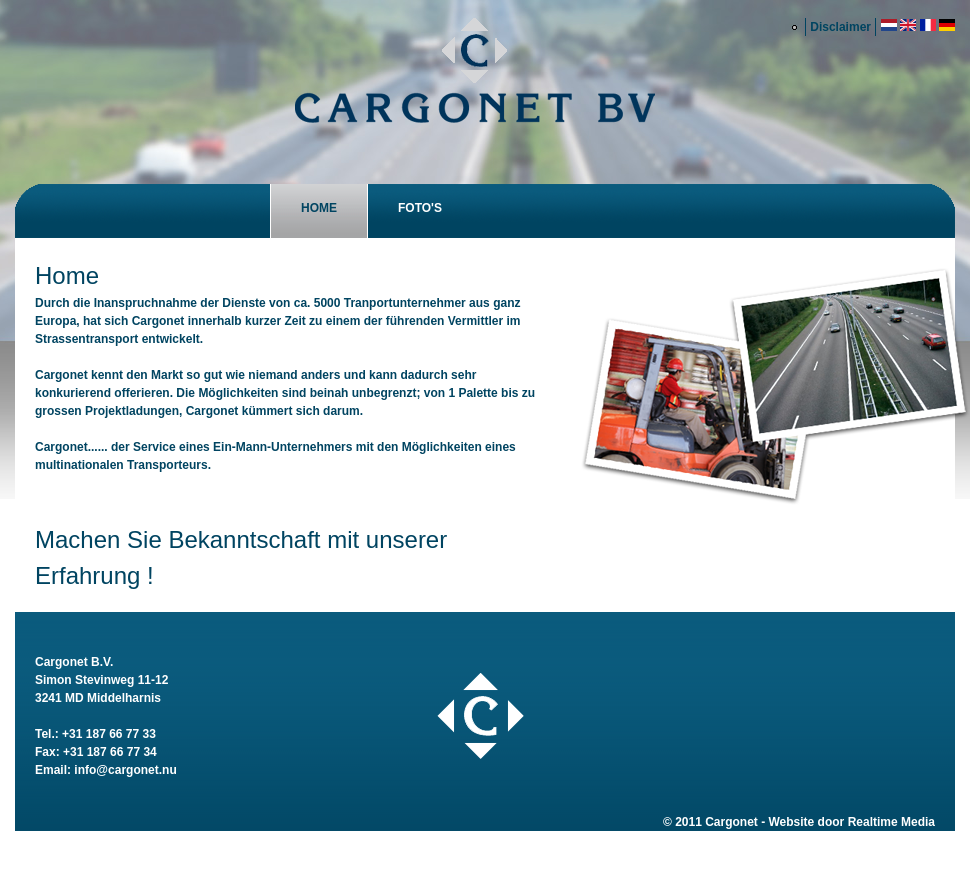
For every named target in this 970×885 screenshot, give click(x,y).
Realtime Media (891, 822)
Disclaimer (840, 27)
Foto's (420, 208)
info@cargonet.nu (125, 770)
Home (319, 208)
